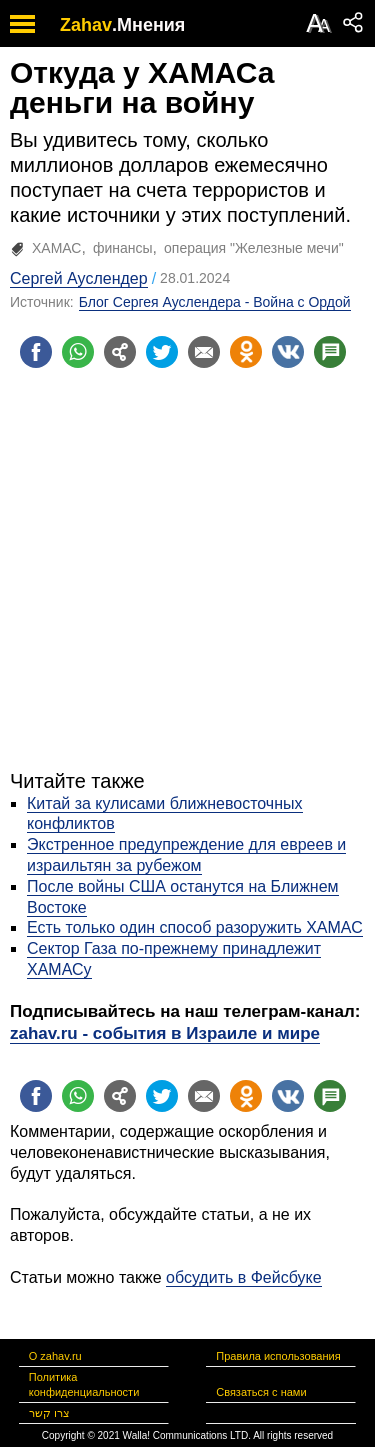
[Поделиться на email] (204, 352)
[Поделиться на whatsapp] (78, 352)
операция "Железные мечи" (254, 248)
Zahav (86, 25)
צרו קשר (49, 1413)
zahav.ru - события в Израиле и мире (165, 1033)
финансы (123, 248)
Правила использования (278, 1356)
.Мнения (148, 25)
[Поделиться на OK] (246, 352)
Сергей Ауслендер (79, 278)
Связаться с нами (261, 1392)
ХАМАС (56, 248)
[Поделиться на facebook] (36, 352)
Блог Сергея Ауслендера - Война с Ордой (215, 302)
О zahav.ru (55, 1356)
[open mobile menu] (22, 23)
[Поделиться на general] (120, 352)
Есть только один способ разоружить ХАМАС (195, 927)
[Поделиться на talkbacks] (330, 352)
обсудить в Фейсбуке (244, 1277)
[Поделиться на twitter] (162, 352)
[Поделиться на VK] (288, 352)
